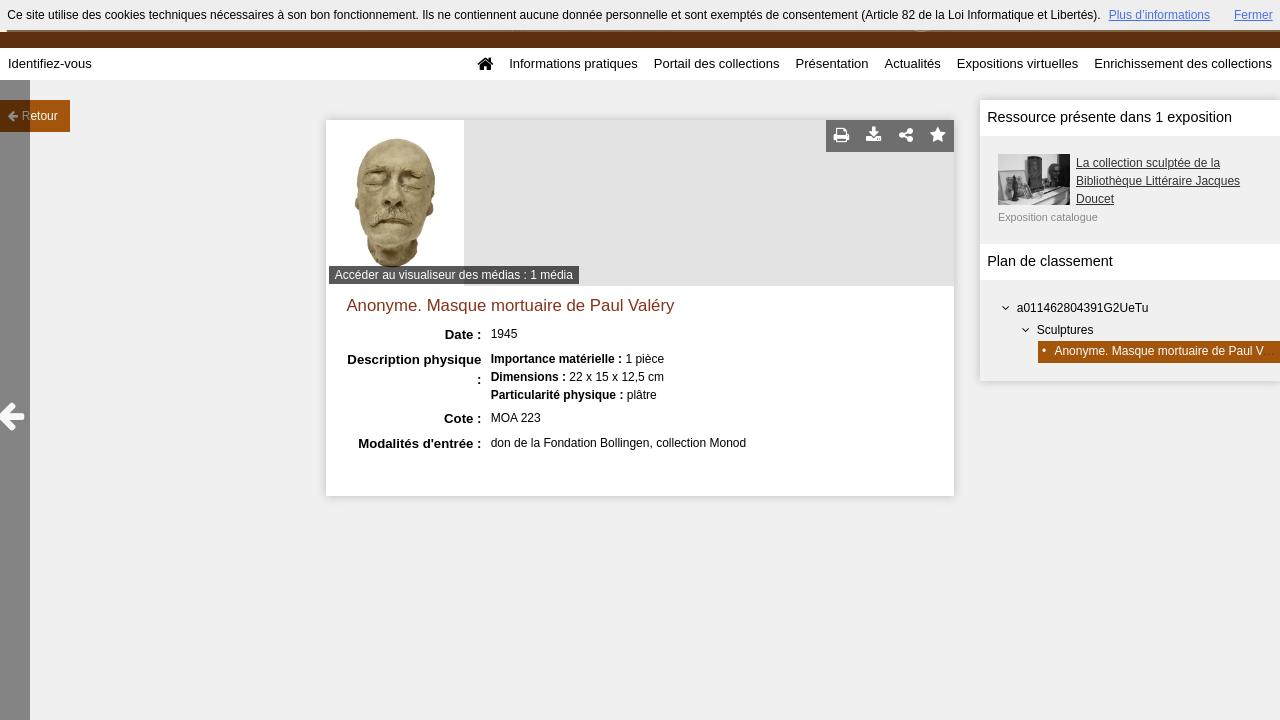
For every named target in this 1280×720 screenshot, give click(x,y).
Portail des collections (717, 63)
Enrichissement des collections (1183, 63)
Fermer (1253, 15)
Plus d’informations (1159, 15)
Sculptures (1065, 330)
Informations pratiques (573, 63)
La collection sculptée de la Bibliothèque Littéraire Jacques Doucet (1158, 181)
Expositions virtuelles (1017, 63)
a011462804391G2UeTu (1083, 308)
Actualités (912, 63)
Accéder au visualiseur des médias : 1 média (454, 275)
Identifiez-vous (50, 63)
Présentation (831, 63)
